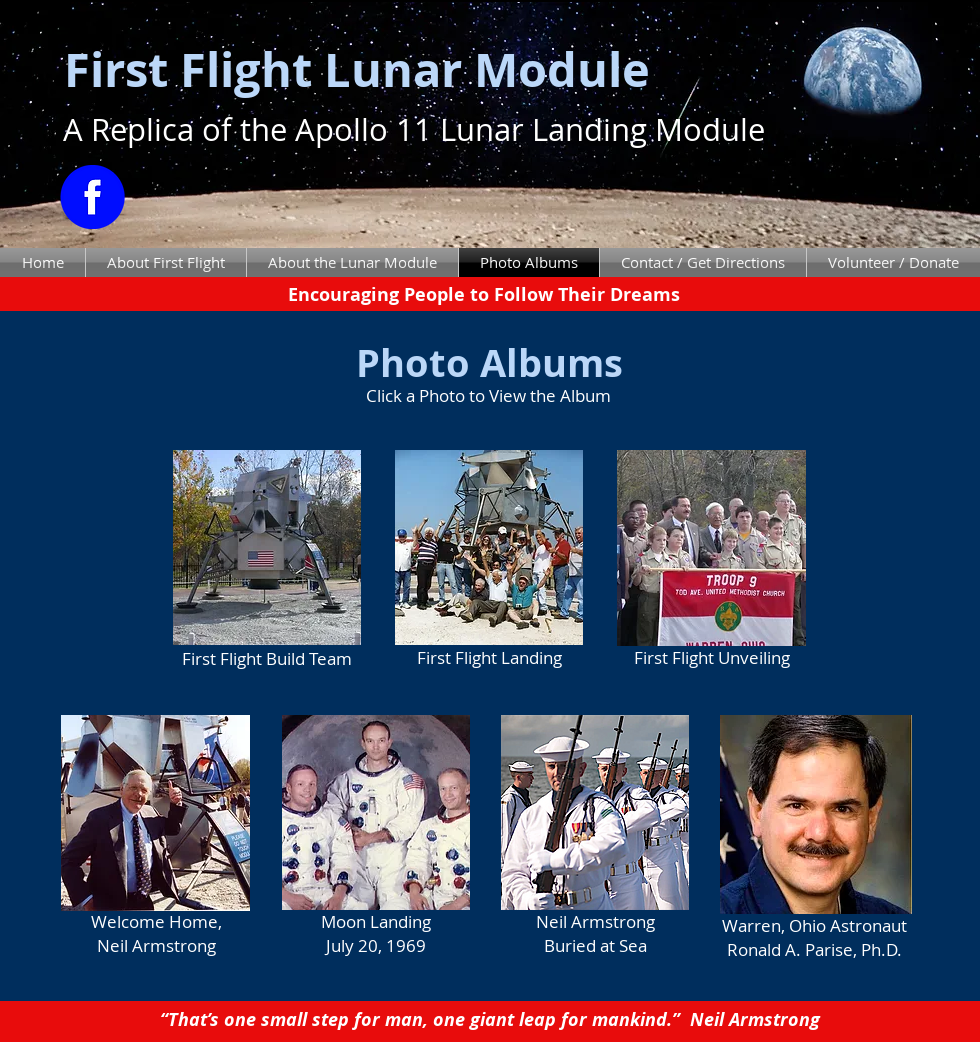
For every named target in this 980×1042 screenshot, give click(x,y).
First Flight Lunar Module (357, 69)
